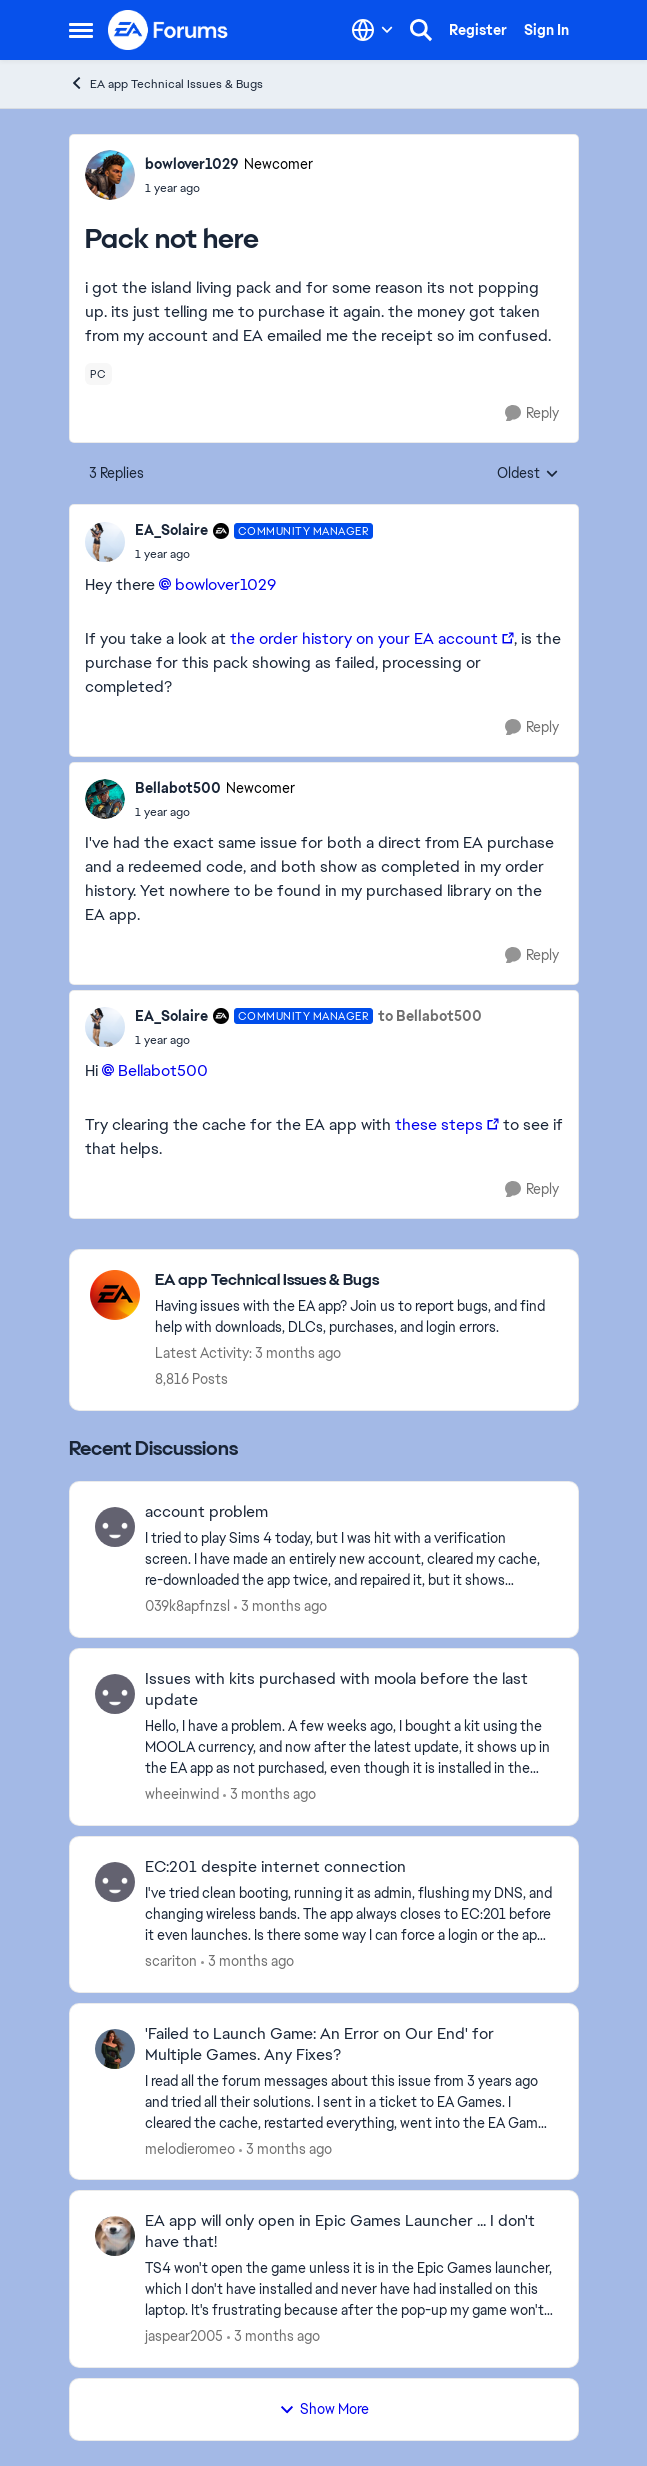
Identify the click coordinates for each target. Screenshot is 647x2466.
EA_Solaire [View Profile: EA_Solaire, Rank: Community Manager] (171, 530)
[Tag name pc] (98, 374)
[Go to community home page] (169, 30)
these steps (439, 1124)
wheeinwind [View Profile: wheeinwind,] (182, 1794)
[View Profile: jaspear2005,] (115, 2236)
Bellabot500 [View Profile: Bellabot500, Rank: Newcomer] (178, 788)
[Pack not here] (254, 554)
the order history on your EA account (364, 638)
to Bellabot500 (430, 1016)
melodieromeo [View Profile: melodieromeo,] (190, 2148)
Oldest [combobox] (528, 474)
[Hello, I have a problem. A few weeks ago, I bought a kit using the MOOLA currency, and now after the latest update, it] (349, 1747)
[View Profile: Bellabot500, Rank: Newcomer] (105, 799)
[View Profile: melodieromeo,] (115, 2049)
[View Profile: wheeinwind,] (115, 1694)
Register (478, 30)
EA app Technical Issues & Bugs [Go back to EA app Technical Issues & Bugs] (166, 83)
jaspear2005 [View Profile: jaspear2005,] (184, 2336)
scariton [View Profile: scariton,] (171, 1961)
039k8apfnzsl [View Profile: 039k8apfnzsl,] (187, 1606)
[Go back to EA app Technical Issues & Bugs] (356, 1280)
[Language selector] (372, 30)
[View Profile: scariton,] (115, 1882)
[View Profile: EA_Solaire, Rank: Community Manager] (105, 542)
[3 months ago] (280, 1606)
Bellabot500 (163, 1070)
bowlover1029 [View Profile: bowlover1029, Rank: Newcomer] (192, 164)
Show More (324, 2409)
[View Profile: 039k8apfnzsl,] (115, 1527)
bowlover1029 (225, 584)
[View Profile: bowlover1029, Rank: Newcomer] (110, 175)
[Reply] (532, 413)
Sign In (546, 30)
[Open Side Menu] (81, 30)
